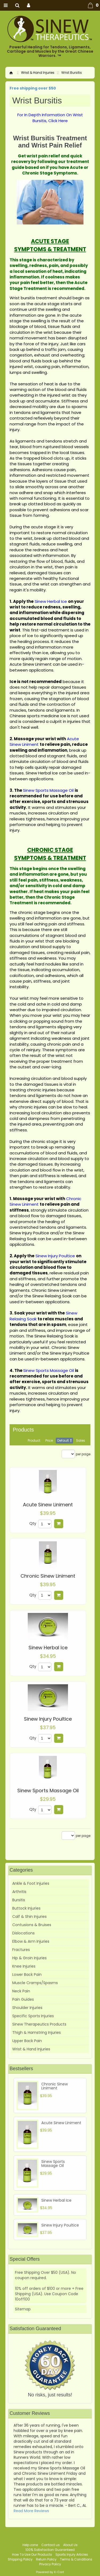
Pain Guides (23, 1999)
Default (63, 1440)
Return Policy (46, 2559)
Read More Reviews (31, 2510)
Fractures (21, 1949)
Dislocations (23, 1933)
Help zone (30, 2545)
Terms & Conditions (76, 2559)
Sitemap (23, 2309)
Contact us (50, 2545)
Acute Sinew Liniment (48, 1504)
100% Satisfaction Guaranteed (50, 2549)
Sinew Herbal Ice (48, 1647)
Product (34, 1440)
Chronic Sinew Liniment (48, 1576)
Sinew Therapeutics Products (39, 2024)
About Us (70, 2545)
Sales (80, 1440)
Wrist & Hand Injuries (37, 72)
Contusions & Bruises (31, 1924)
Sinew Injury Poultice (48, 1719)
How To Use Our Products (32, 2554)
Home (11, 73)
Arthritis (19, 1891)
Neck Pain (21, 1991)
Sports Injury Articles (71, 2554)
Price (49, 1440)
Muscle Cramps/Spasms (35, 1982)
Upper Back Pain (27, 2040)
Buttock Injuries (26, 1908)
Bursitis (18, 1900)
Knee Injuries (23, 1966)
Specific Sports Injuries (33, 2016)
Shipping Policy (20, 2559)
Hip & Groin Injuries (29, 1958)
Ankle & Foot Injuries (30, 1883)
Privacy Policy (50, 2564)
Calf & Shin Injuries (29, 1916)
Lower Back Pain (27, 1974)
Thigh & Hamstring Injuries (36, 2032)
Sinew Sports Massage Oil (48, 1790)
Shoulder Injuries (27, 2007)
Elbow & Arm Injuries (30, 1941)
